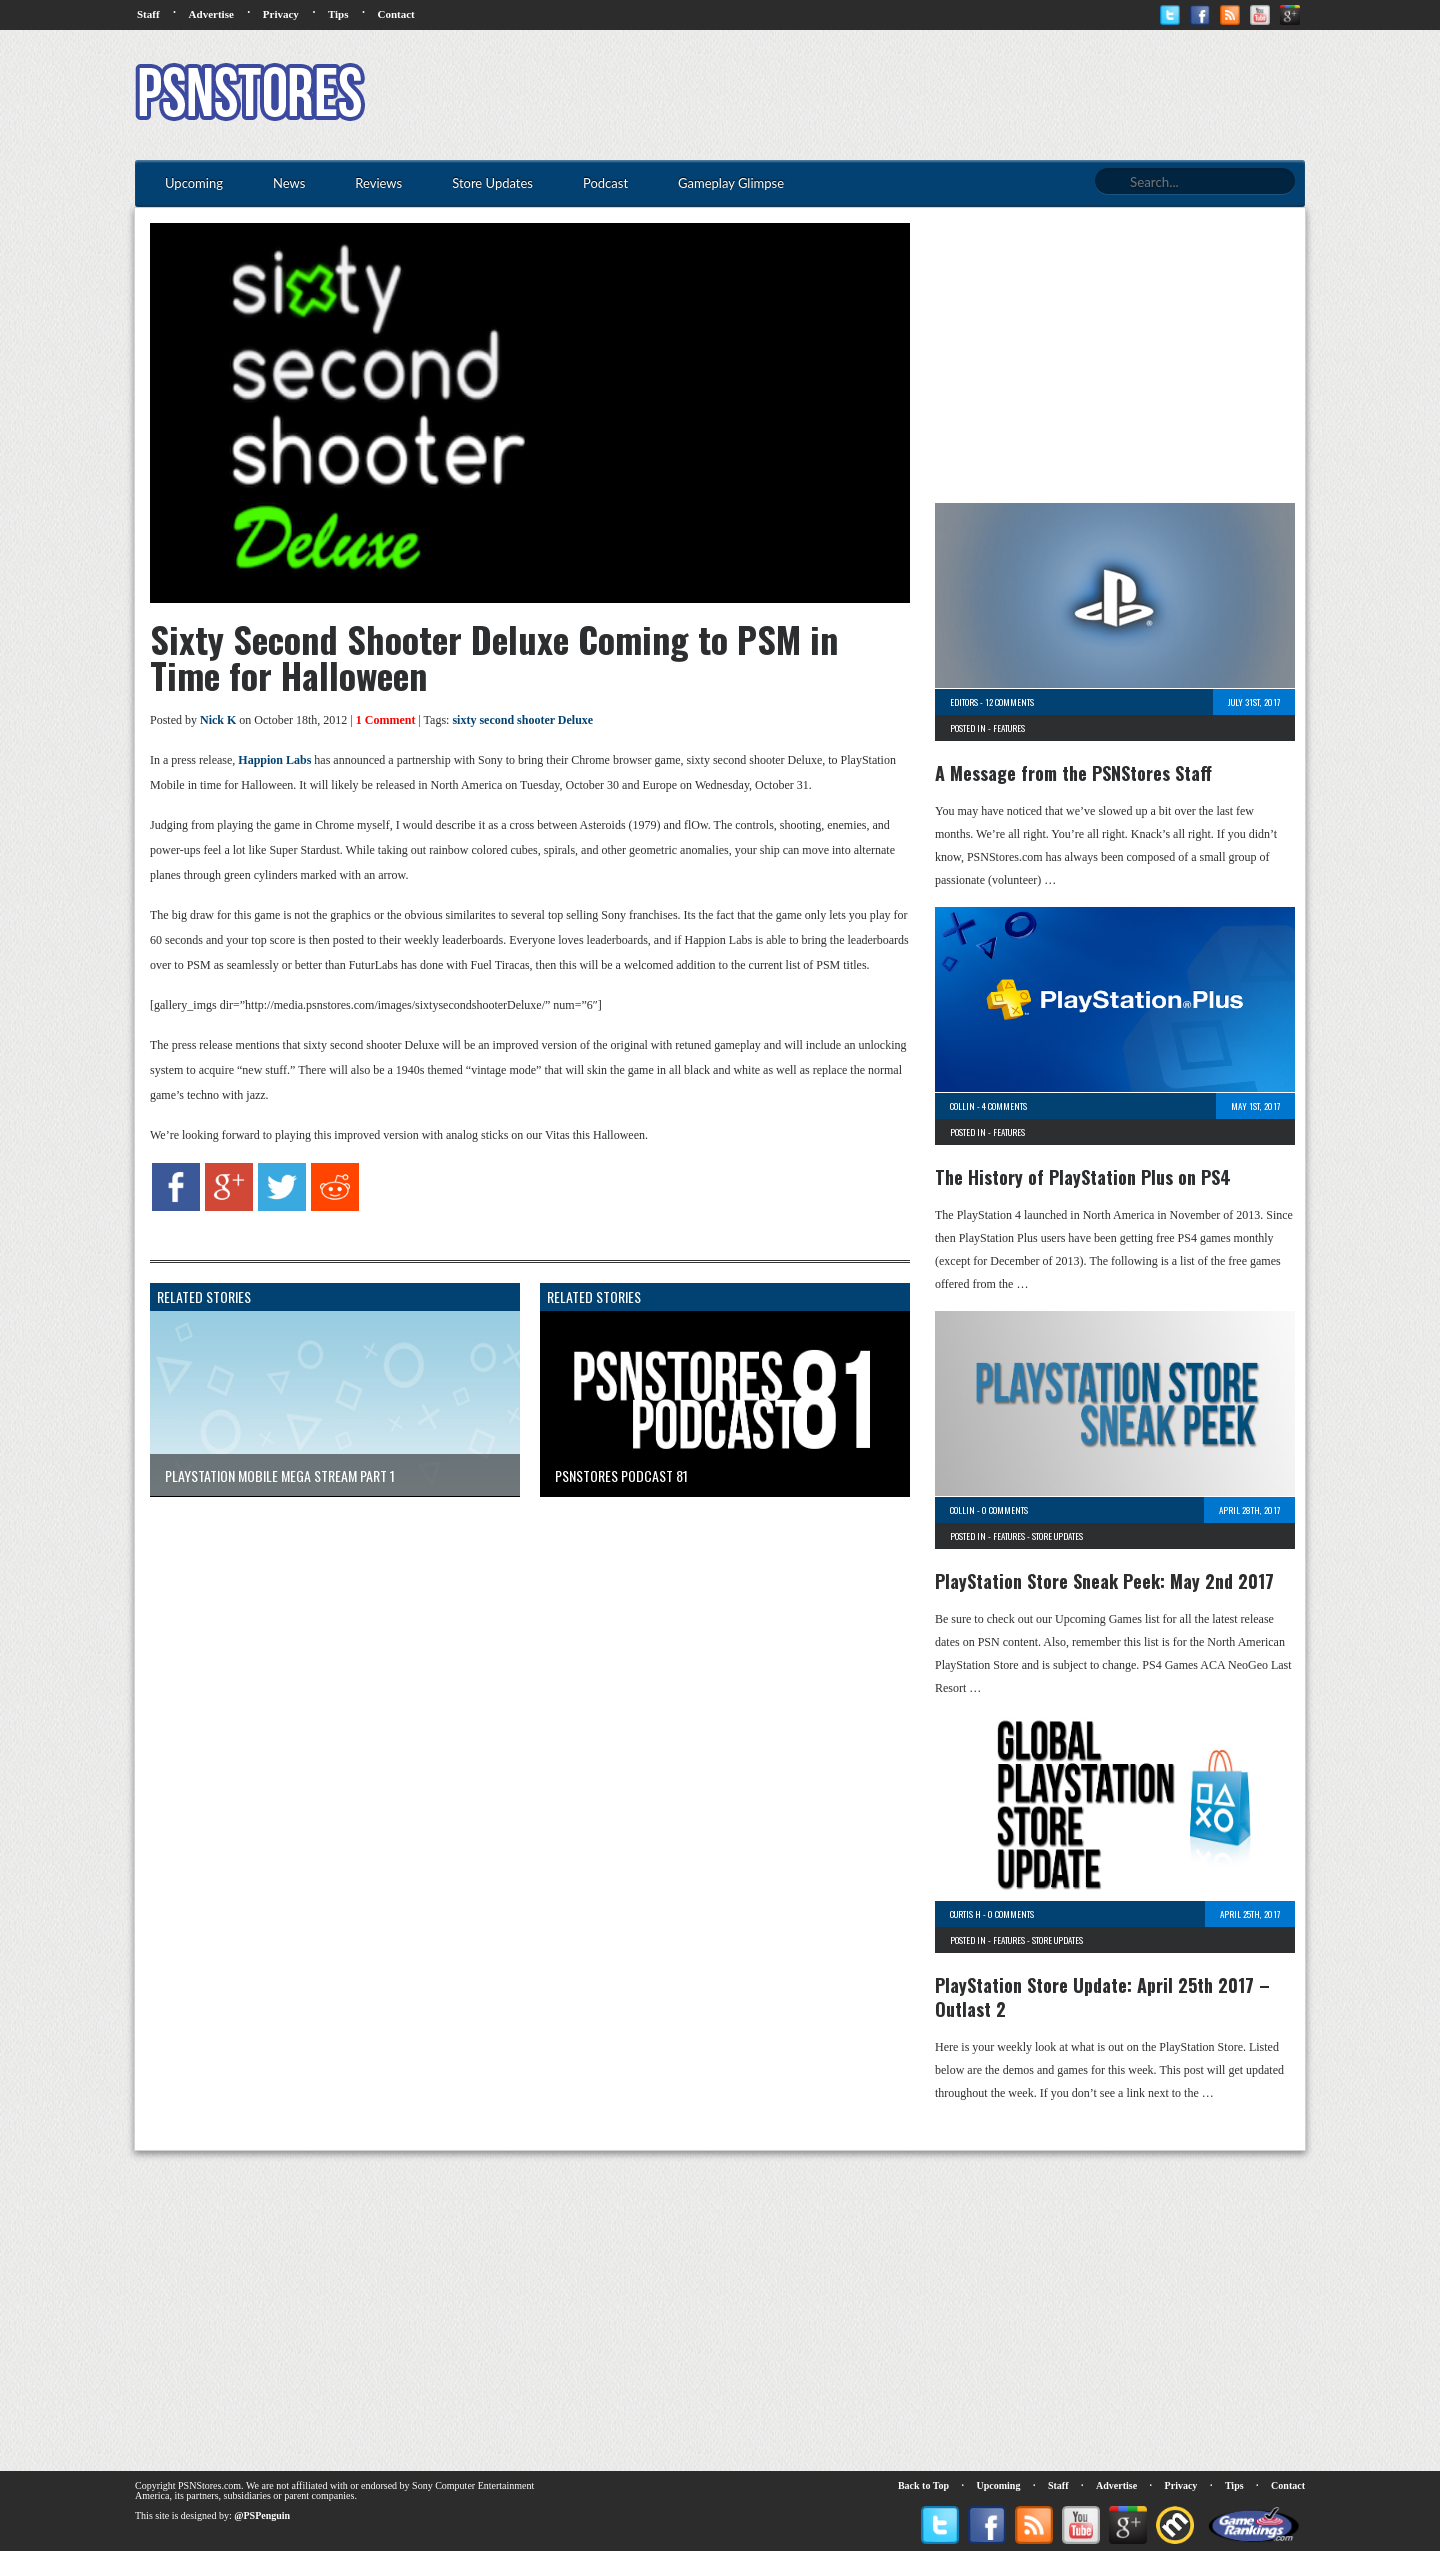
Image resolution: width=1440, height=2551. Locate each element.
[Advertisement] (941, 95)
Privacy (281, 14)
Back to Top (923, 2485)
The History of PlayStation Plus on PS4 (1083, 1177)
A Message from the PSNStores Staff (1073, 773)
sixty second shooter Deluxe (522, 720)
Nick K (218, 720)
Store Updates (1057, 1536)
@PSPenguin (262, 2515)
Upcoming (999, 2485)
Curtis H (965, 1914)
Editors (964, 702)
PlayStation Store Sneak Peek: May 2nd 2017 (1104, 1581)
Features (1009, 728)
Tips (338, 14)
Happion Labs (274, 760)
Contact (395, 14)
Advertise (211, 14)
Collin (962, 1106)
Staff (148, 14)
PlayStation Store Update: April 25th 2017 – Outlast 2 (1102, 1997)
